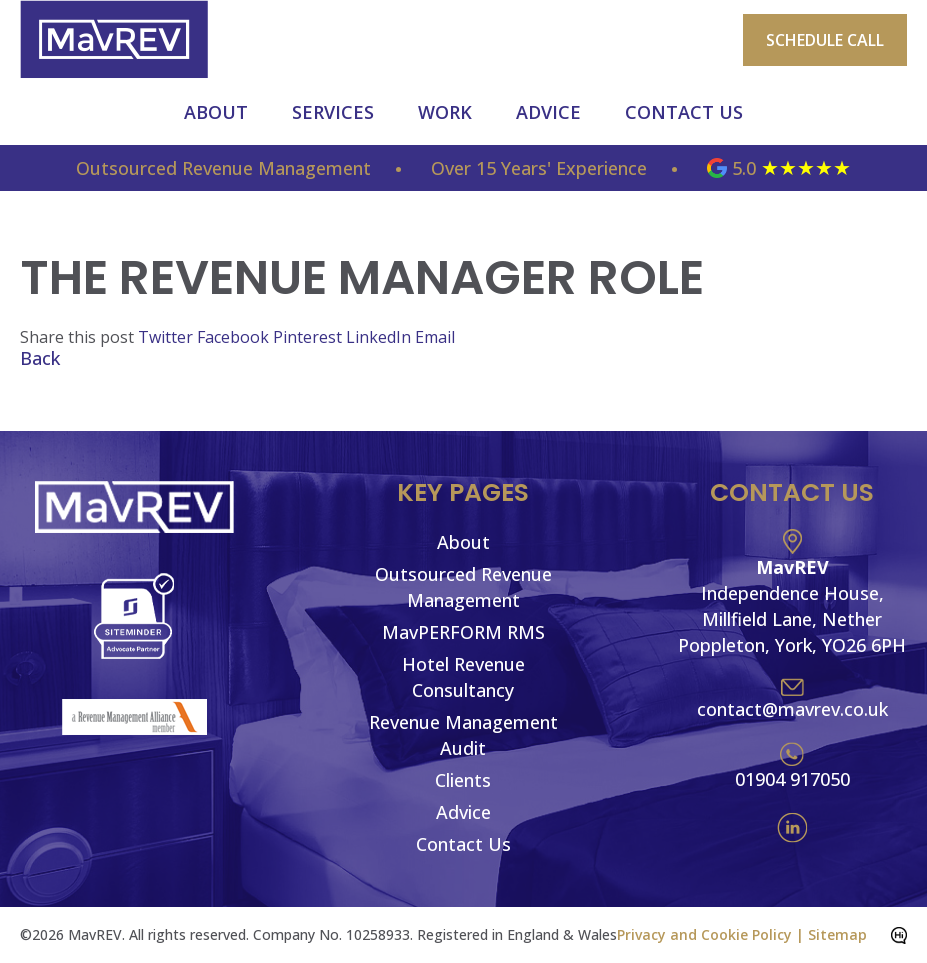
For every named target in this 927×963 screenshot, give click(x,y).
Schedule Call (825, 40)
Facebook (235, 337)
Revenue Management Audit (463, 735)
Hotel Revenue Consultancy (463, 677)
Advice (548, 112)
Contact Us (684, 112)
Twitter (167, 337)
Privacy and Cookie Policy (704, 934)
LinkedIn (380, 337)
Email (435, 337)
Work (445, 112)
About (216, 112)
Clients (463, 780)
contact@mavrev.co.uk (792, 709)
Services (333, 112)
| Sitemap (831, 934)
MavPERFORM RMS (463, 632)
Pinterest (309, 337)
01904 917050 (792, 779)
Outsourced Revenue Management (463, 587)
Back (40, 358)
